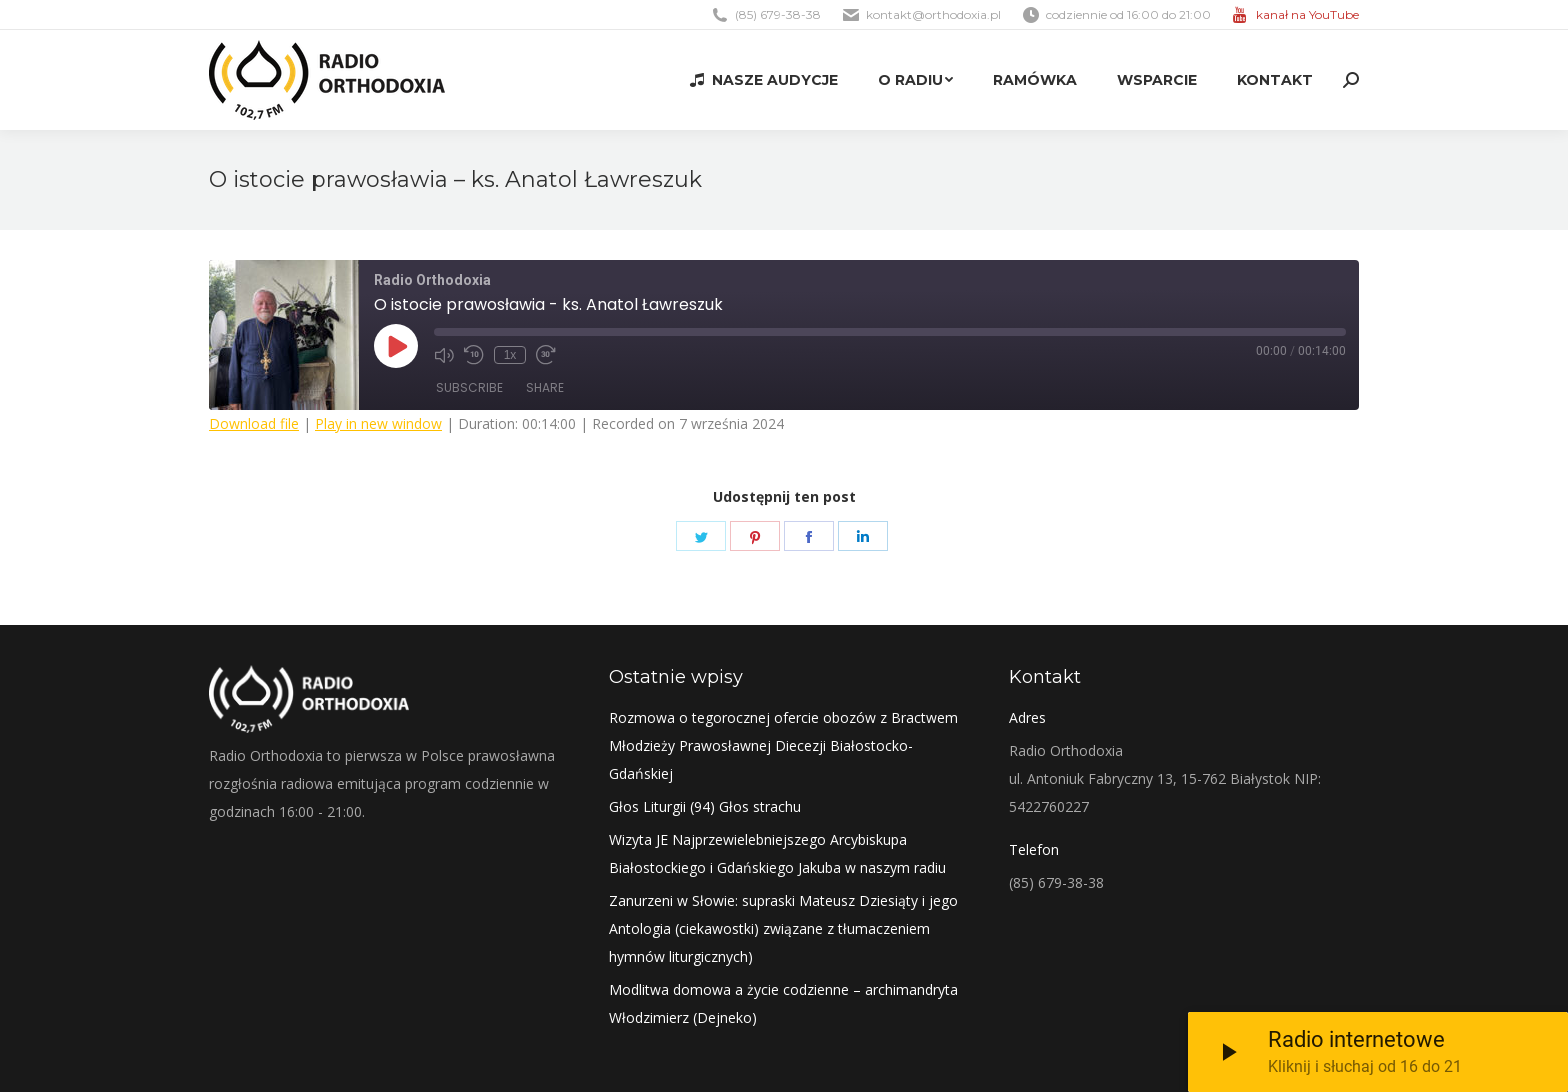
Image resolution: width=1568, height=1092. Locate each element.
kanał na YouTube (1307, 14)
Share (545, 387)
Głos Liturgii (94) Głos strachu (705, 806)
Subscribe (469, 387)
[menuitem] (764, 80)
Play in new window (378, 423)
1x (510, 355)
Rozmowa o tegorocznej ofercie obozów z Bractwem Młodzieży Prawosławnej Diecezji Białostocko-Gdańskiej (783, 745)
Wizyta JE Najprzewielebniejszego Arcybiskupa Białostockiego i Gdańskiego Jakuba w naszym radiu (777, 853)
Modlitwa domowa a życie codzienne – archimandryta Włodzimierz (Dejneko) (783, 1003)
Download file (254, 423)
